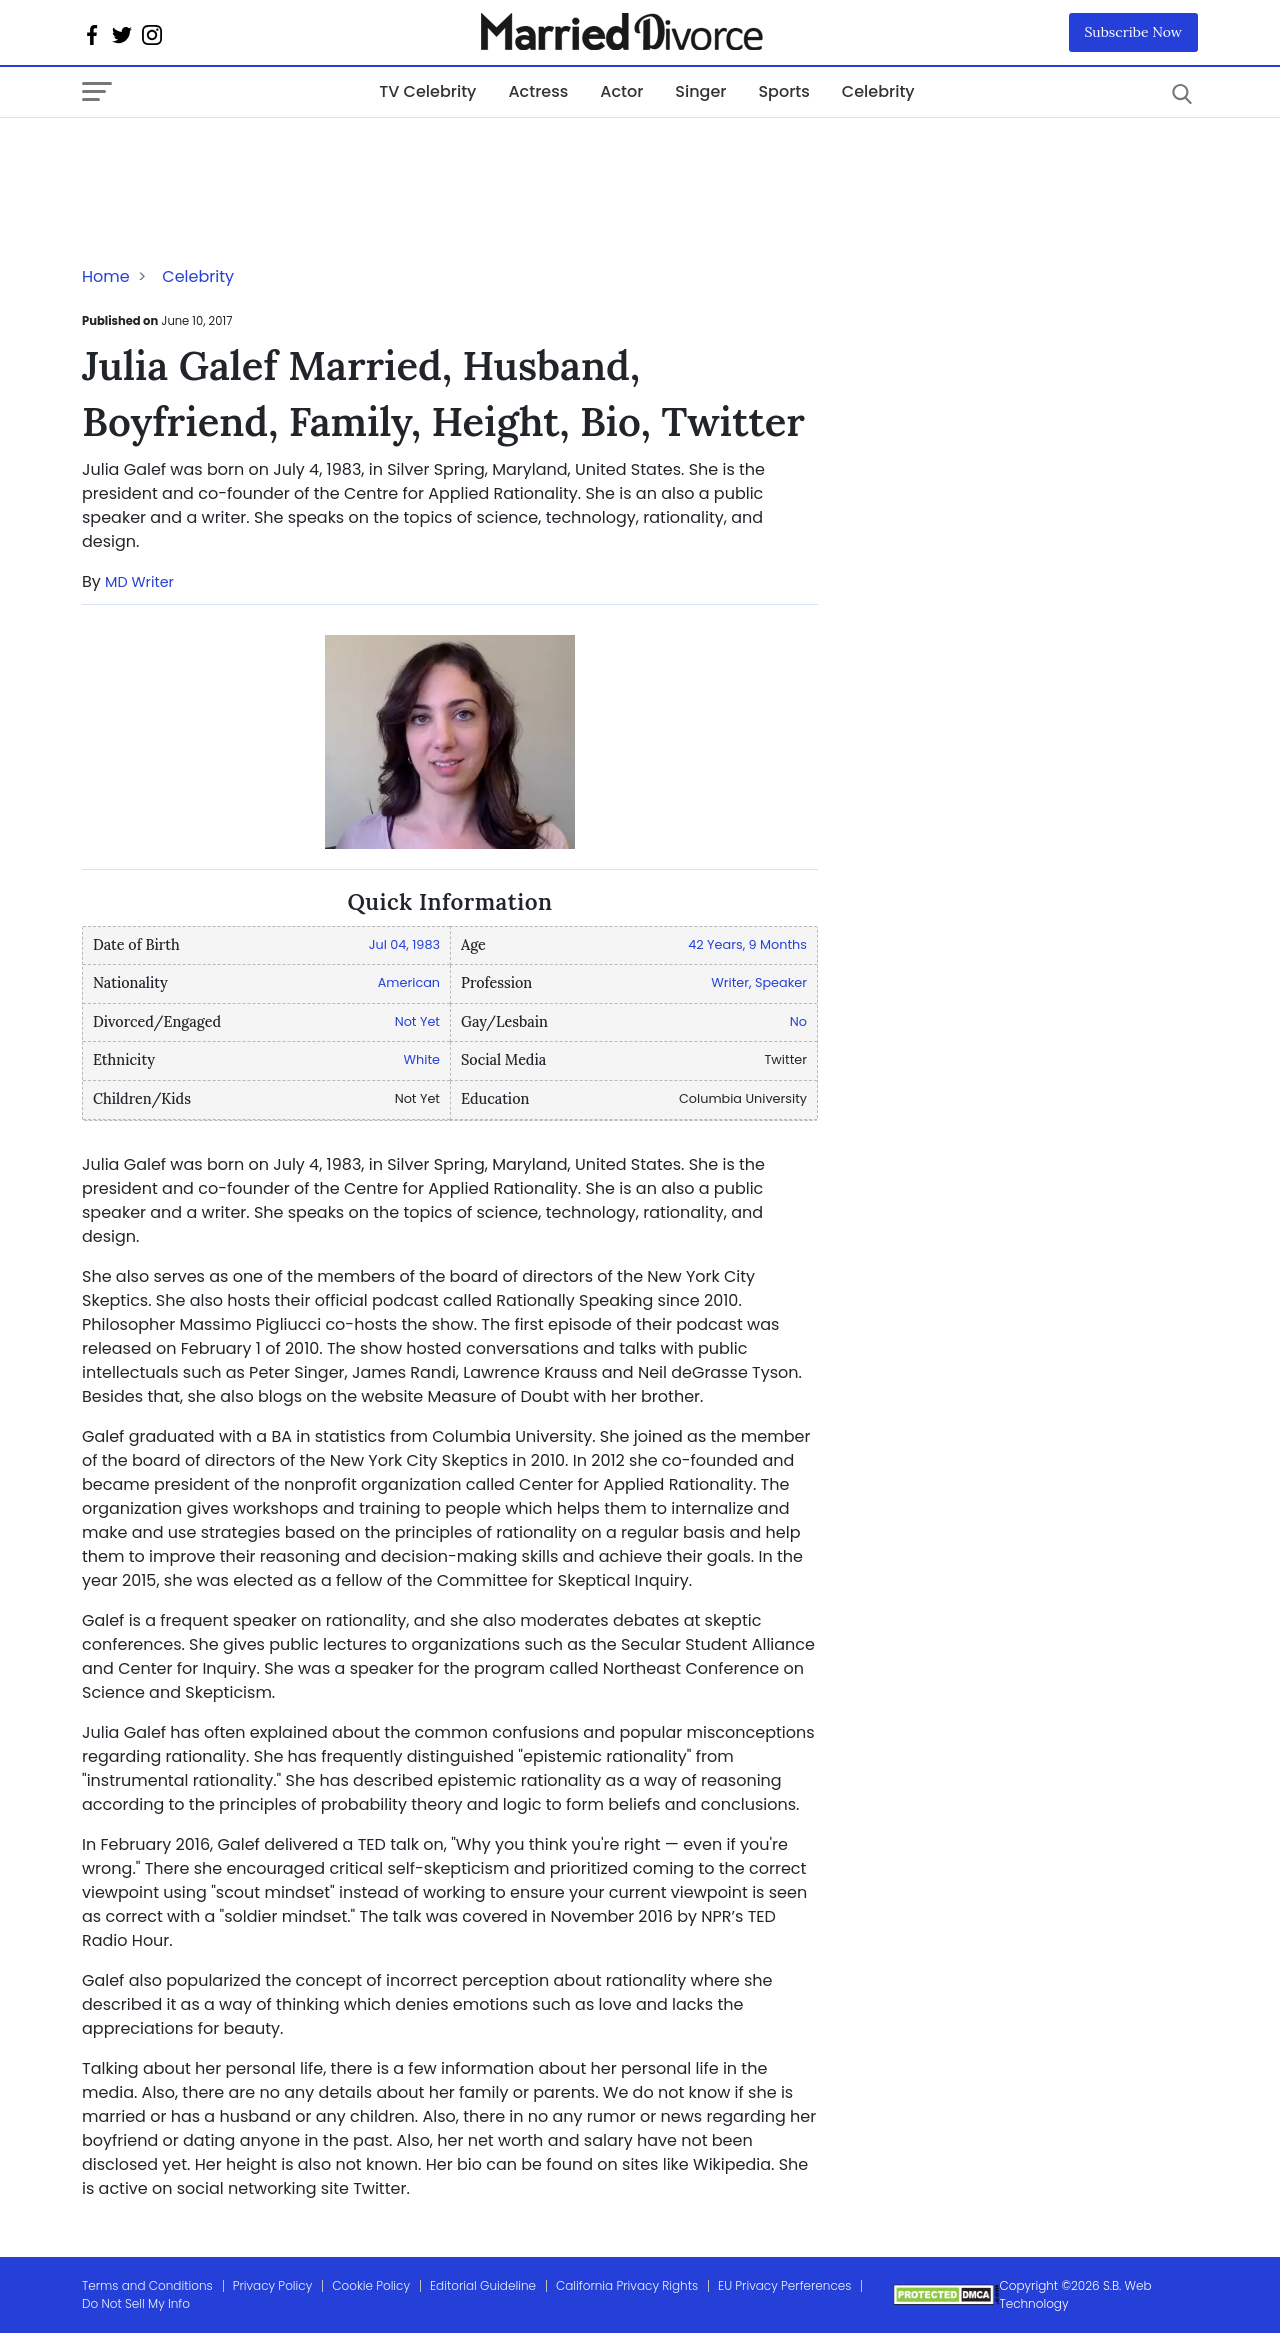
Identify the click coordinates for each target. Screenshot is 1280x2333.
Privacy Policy (273, 2285)
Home (106, 276)
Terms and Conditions (147, 2285)
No (798, 1021)
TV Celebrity (427, 91)
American (409, 982)
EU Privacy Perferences (784, 2285)
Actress (538, 91)
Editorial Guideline (483, 2285)
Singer (700, 91)
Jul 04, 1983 (404, 944)
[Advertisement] (242, 158)
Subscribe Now (1134, 32)
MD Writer (139, 582)
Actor (621, 91)
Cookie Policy (371, 2285)
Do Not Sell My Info (136, 2303)
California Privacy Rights (627, 2285)
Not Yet (417, 1021)
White (422, 1059)
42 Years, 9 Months (747, 944)
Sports (783, 91)
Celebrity (878, 91)
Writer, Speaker (759, 982)
